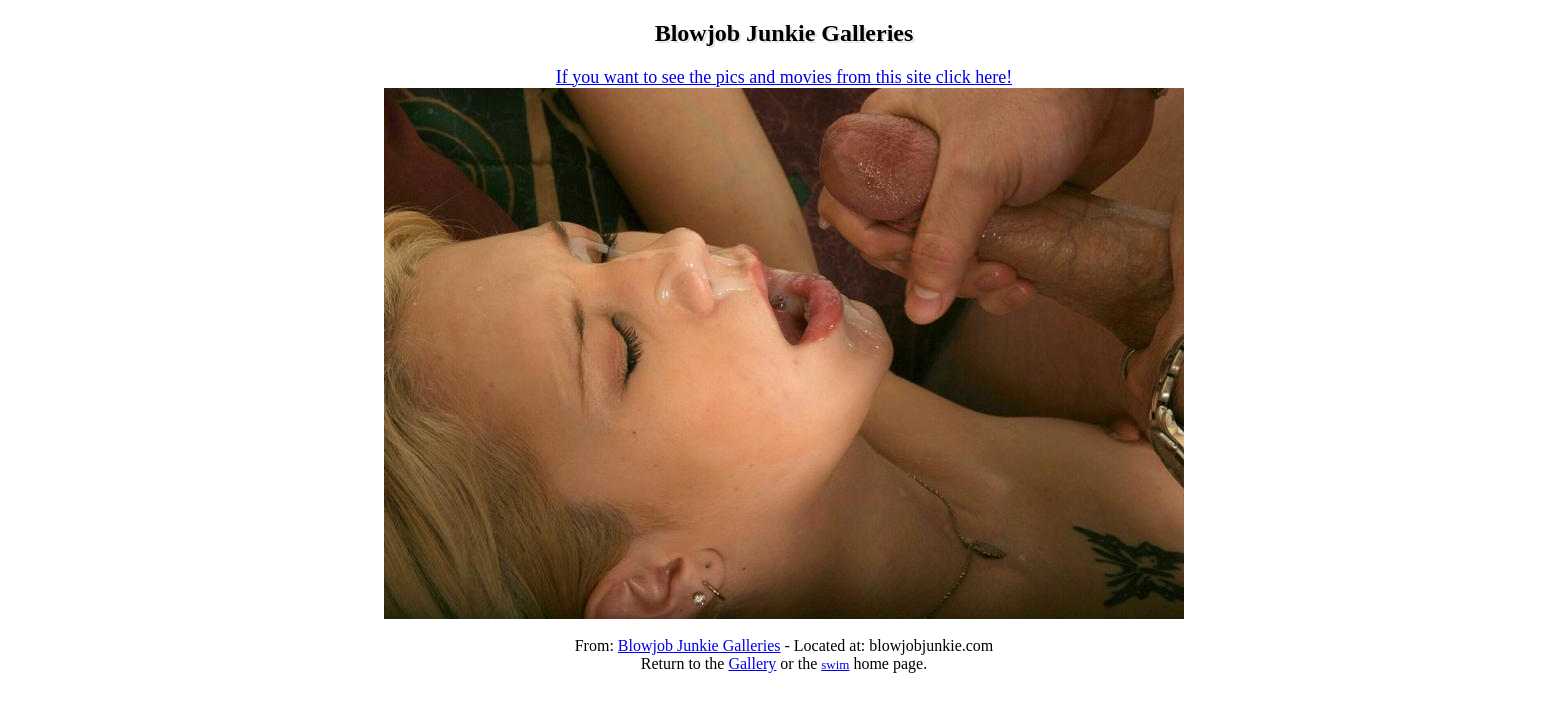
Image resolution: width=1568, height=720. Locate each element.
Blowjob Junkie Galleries (699, 645)
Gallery (752, 663)
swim (835, 664)
